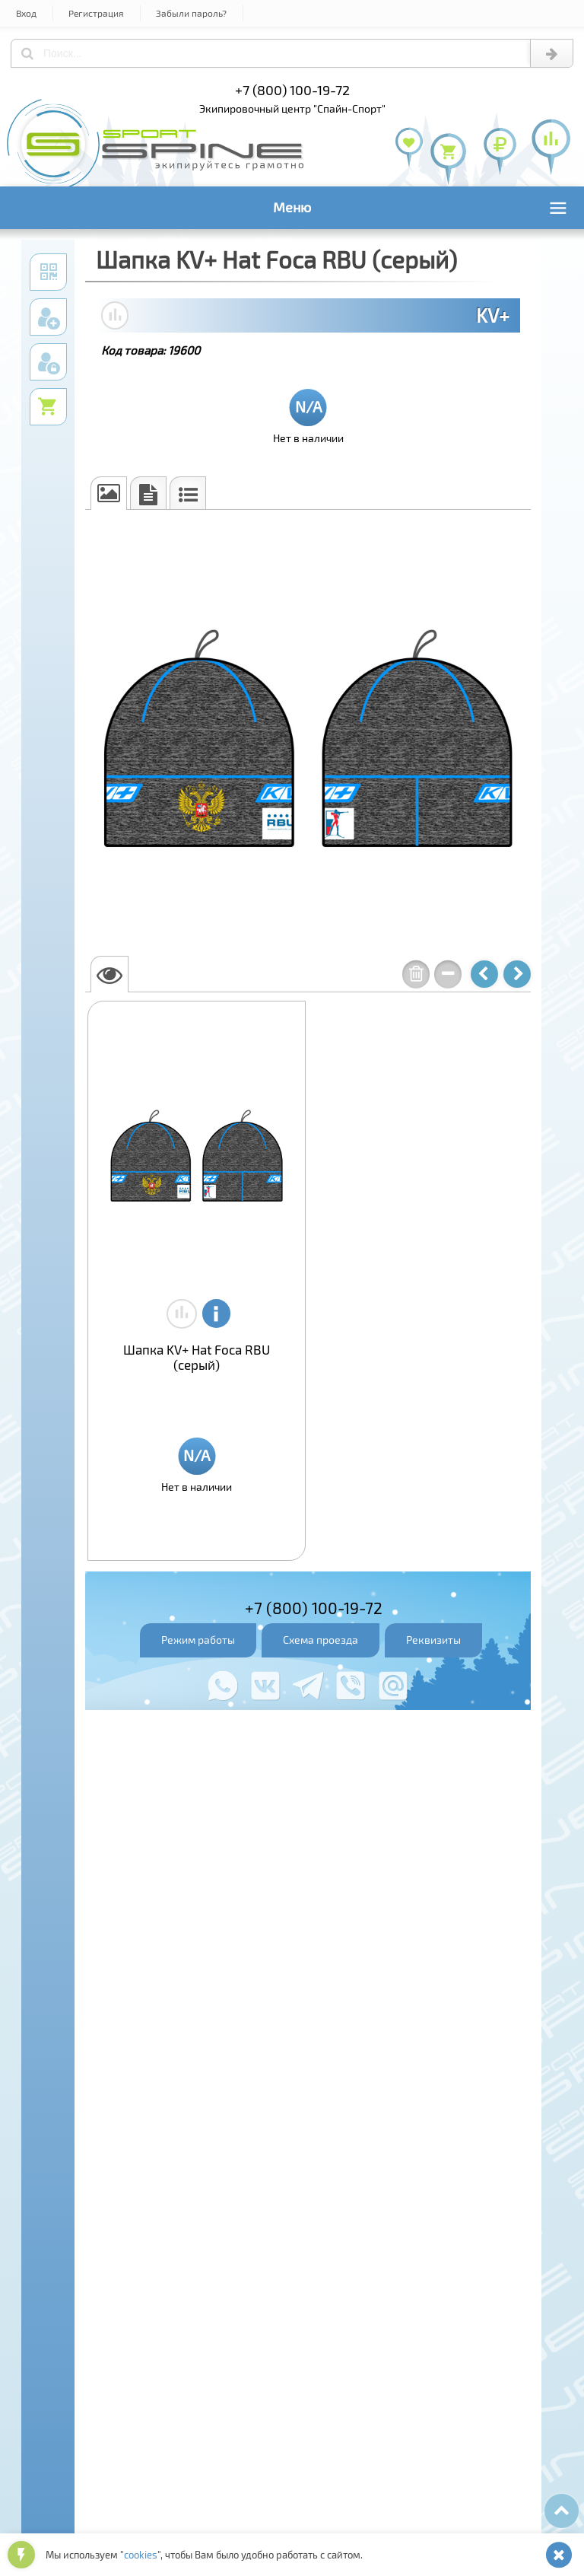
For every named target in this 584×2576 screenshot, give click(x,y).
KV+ (492, 315)
